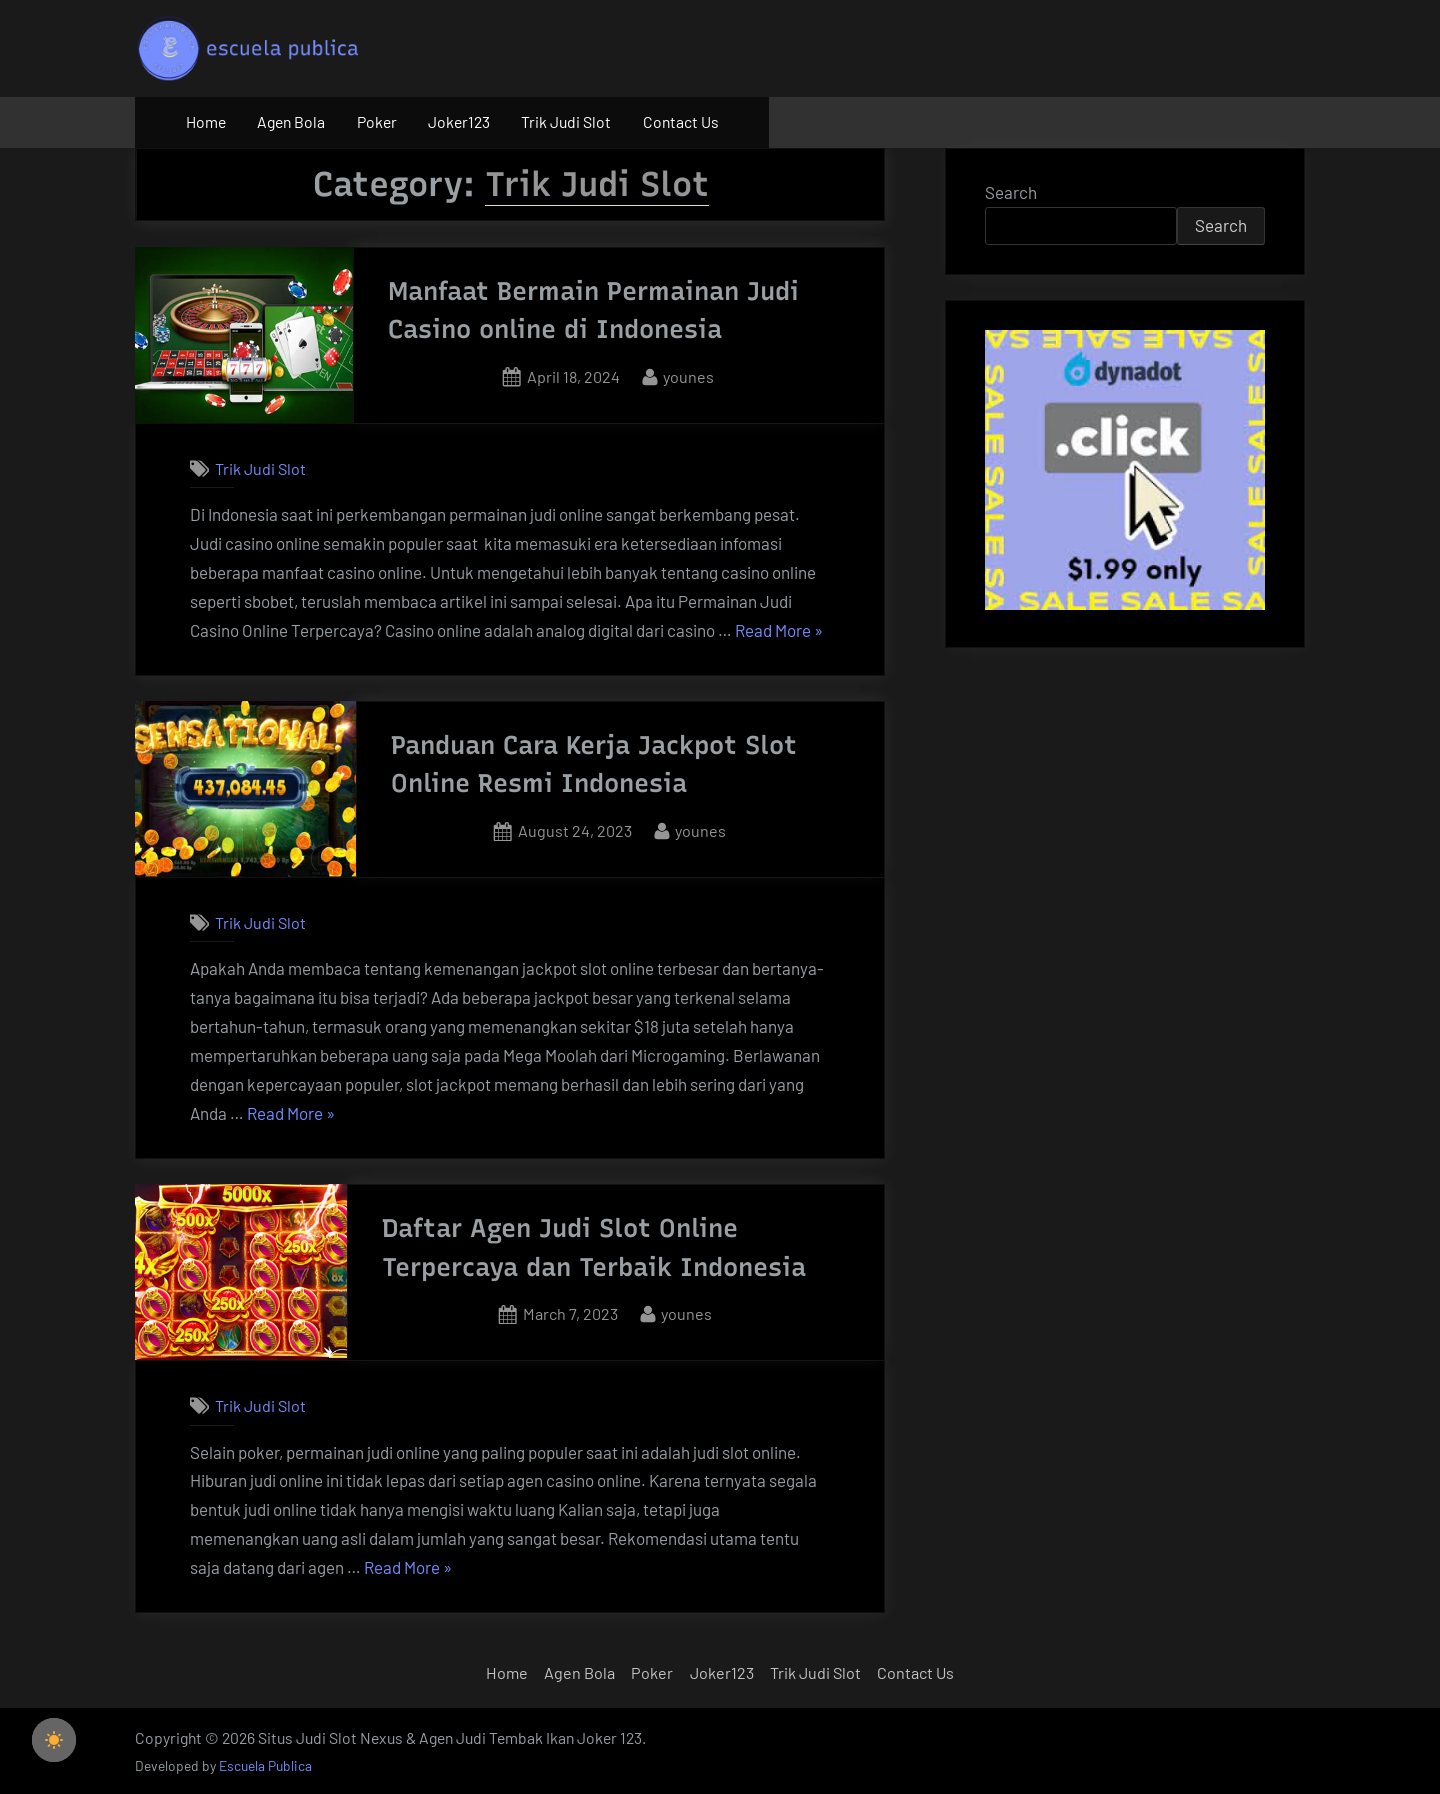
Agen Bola (291, 121)
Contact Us (681, 121)
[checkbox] (54, 1740)
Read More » (779, 631)
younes (688, 374)
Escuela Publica (265, 1765)
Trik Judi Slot (566, 121)
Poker (377, 121)
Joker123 (459, 121)
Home (206, 121)
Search (1011, 192)
